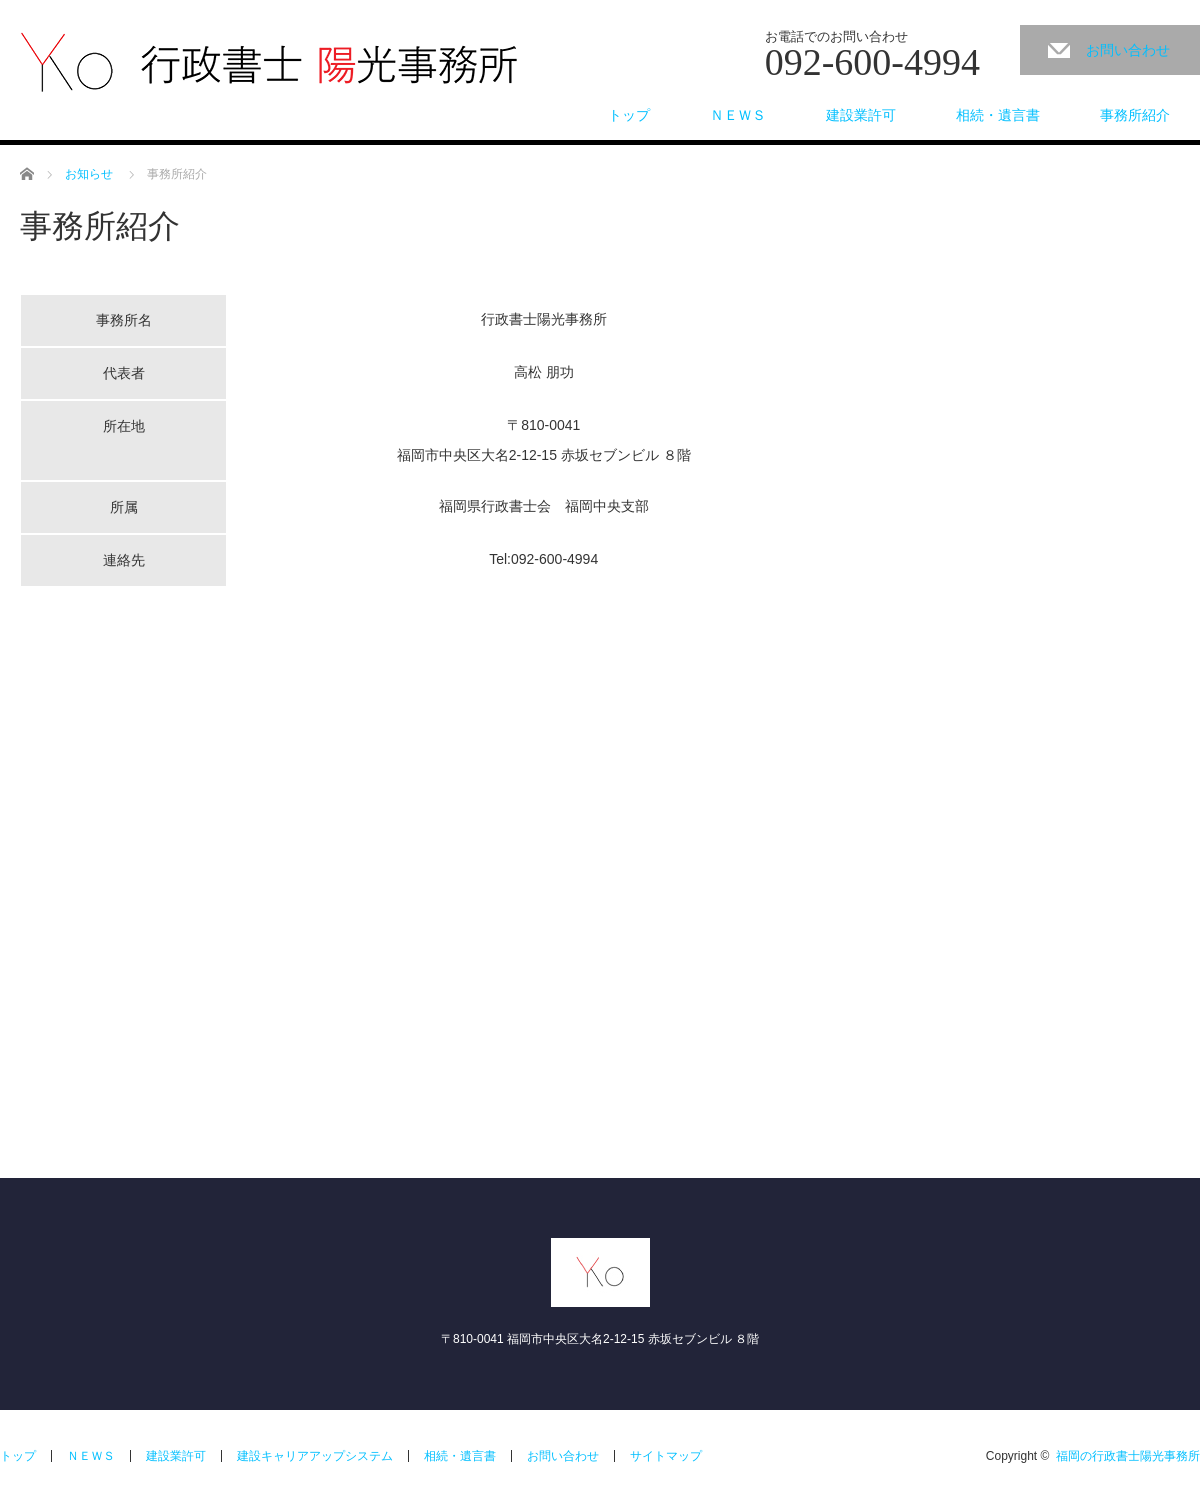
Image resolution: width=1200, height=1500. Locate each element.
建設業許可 (861, 115)
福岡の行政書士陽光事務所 (1128, 1456)
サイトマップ (666, 1456)
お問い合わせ (1128, 50)
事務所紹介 (1135, 115)
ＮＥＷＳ (738, 115)
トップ (629, 115)
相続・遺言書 (998, 115)
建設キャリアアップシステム (315, 1456)
